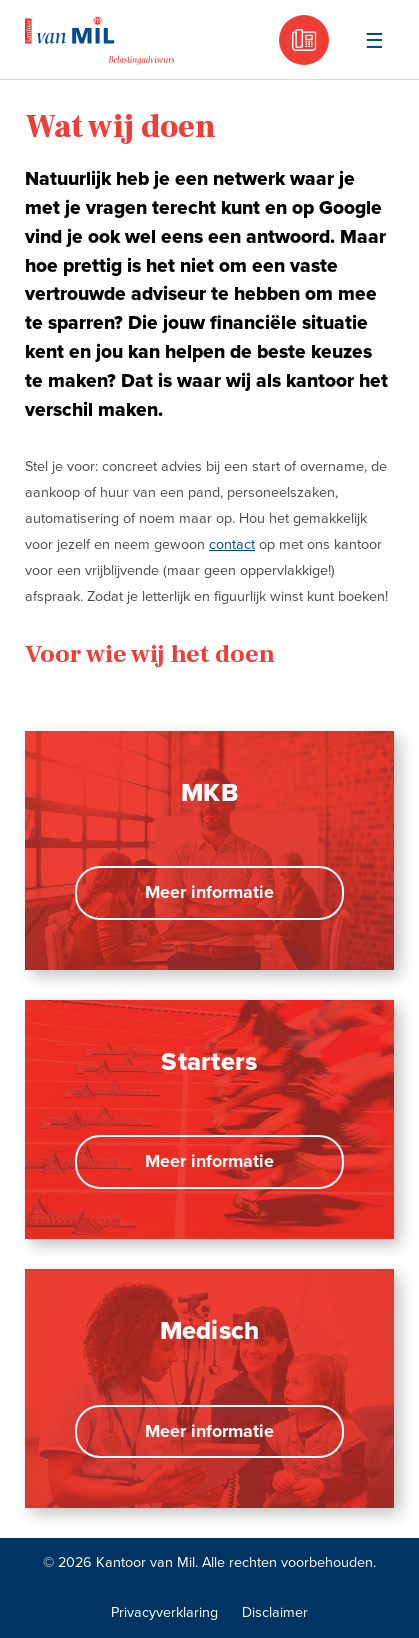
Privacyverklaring (164, 1612)
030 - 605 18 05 (304, 40)
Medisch (210, 1331)
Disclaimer (275, 1612)
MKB (209, 793)
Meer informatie (209, 892)
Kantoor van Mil (100, 40)
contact (232, 544)
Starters (209, 1062)
